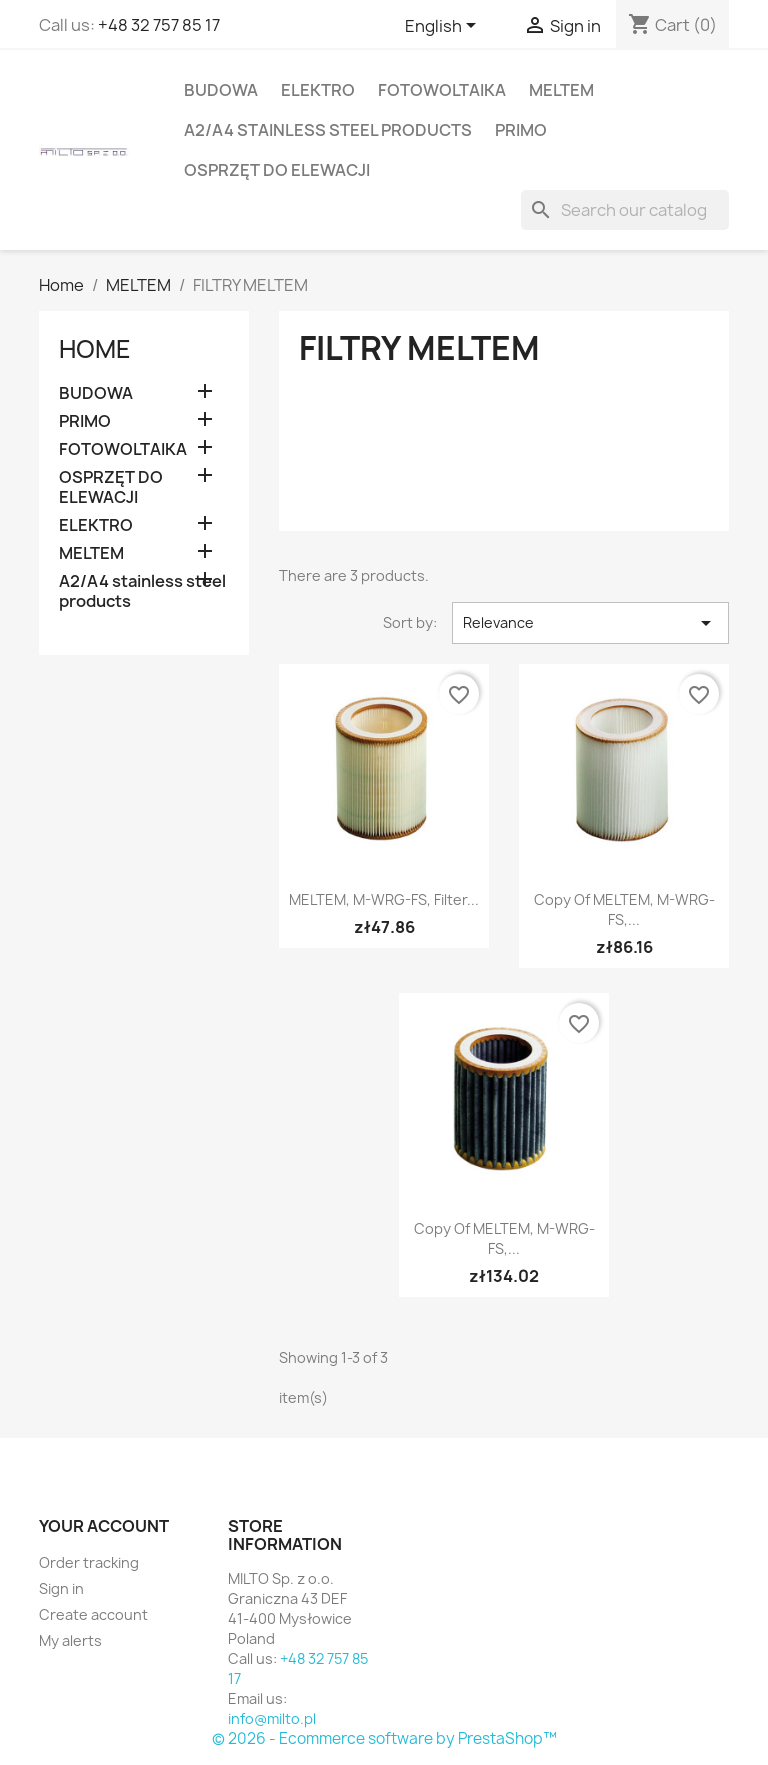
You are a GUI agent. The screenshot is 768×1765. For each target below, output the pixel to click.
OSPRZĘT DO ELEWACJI (277, 170)
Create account (93, 1614)
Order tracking (89, 1562)
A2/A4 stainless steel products (328, 130)
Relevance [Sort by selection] (590, 623)
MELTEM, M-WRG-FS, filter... (384, 899)
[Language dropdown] (444, 27)
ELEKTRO (318, 90)
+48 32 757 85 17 (159, 25)
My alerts (70, 1640)
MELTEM (561, 90)
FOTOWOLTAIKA (442, 90)
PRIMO (521, 130)
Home (95, 349)
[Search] (625, 210)
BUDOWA (221, 90)
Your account (104, 1526)
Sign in (61, 1588)
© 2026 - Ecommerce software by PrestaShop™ (384, 1738)
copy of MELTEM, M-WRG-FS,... (624, 909)
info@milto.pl (272, 1718)
